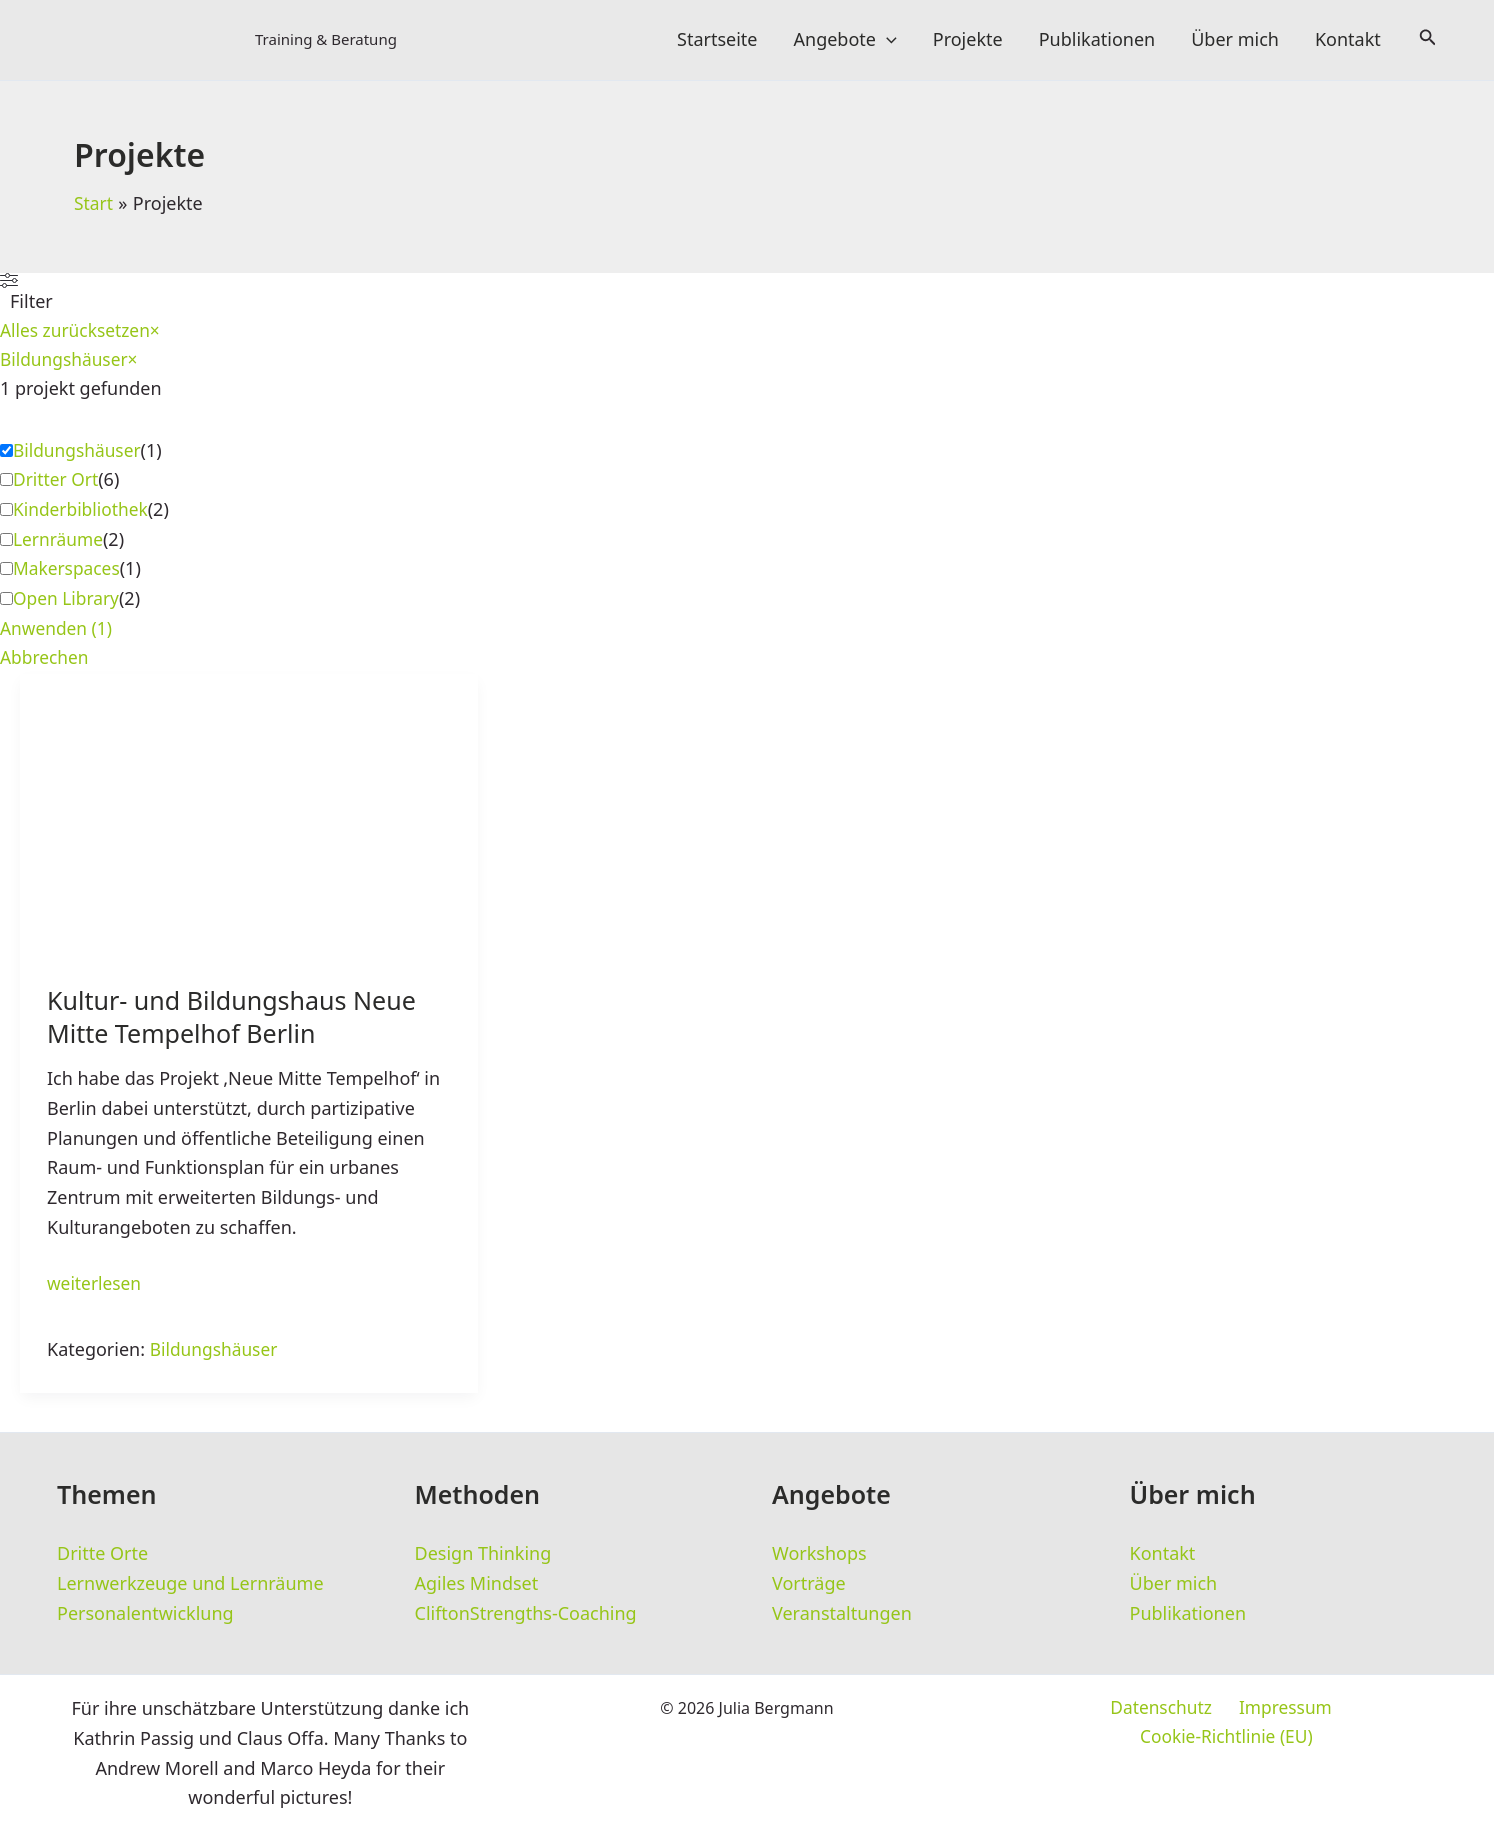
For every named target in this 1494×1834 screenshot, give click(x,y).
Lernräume (59, 542)
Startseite (717, 40)
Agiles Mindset (477, 1584)
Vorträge (809, 1584)
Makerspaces (68, 571)
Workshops (819, 1554)
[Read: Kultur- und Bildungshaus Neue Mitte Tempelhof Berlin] (249, 805)
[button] (886, 40)
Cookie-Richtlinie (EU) (1342, 1710)
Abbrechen (46, 661)
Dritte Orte (102, 1554)
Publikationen (1097, 40)
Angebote (845, 40)
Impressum (1187, 1710)
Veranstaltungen (842, 1614)
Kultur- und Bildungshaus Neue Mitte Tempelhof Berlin (238, 1021)
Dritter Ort (57, 482)
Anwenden (58, 631)
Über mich (1235, 40)
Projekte (968, 40)
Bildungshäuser (79, 453)
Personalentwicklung (145, 1614)
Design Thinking (483, 1554)
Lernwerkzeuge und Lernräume (190, 1584)
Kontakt (1348, 40)
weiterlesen (96, 1289)
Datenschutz (1067, 1710)
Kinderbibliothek (83, 512)
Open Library (68, 601)
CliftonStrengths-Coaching (526, 1614)
